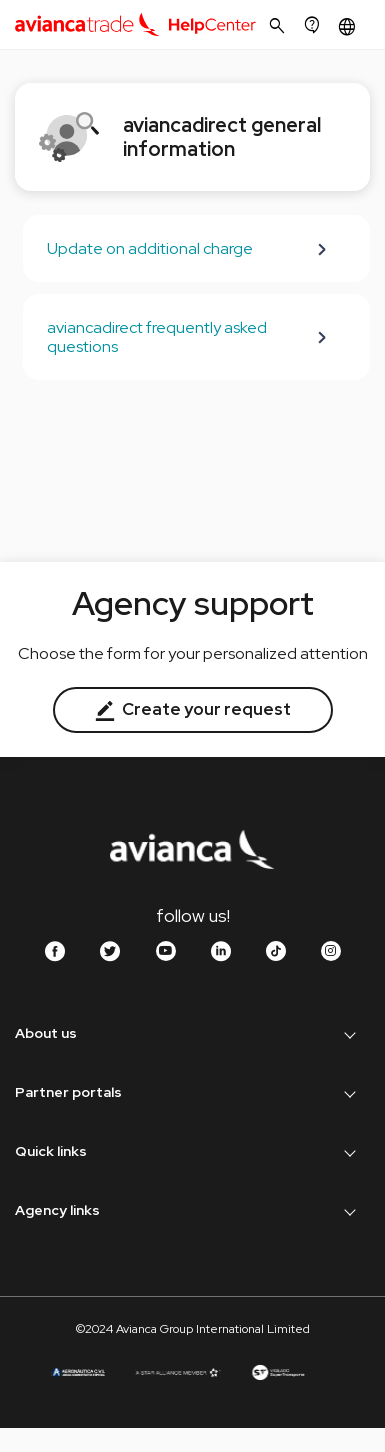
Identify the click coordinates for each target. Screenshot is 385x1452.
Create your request (193, 709)
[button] (349, 26)
